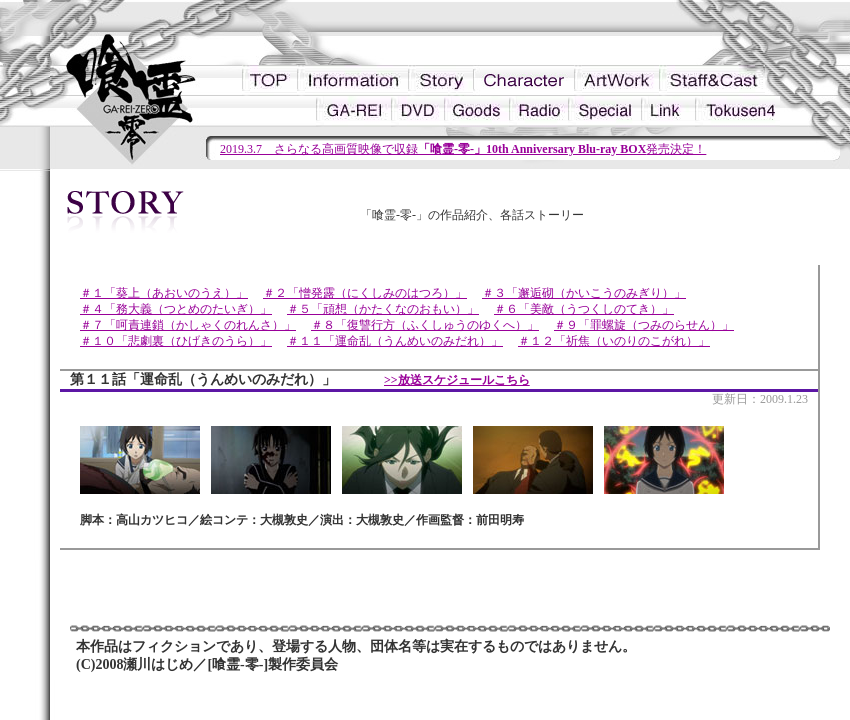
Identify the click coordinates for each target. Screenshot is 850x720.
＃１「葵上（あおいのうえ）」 (164, 293)
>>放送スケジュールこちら (457, 380)
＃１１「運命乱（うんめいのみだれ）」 (395, 341)
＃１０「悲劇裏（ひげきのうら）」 (176, 341)
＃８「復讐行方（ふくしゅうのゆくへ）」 (425, 325)
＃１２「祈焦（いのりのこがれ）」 (614, 341)
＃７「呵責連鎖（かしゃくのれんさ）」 (188, 325)
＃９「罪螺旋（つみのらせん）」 (644, 325)
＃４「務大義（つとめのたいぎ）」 (176, 309)
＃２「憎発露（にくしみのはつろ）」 (365, 293)
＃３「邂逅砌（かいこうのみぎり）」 (584, 293)
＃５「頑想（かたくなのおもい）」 (383, 309)
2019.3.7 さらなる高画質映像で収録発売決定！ (463, 149)
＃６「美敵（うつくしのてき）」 (584, 309)
